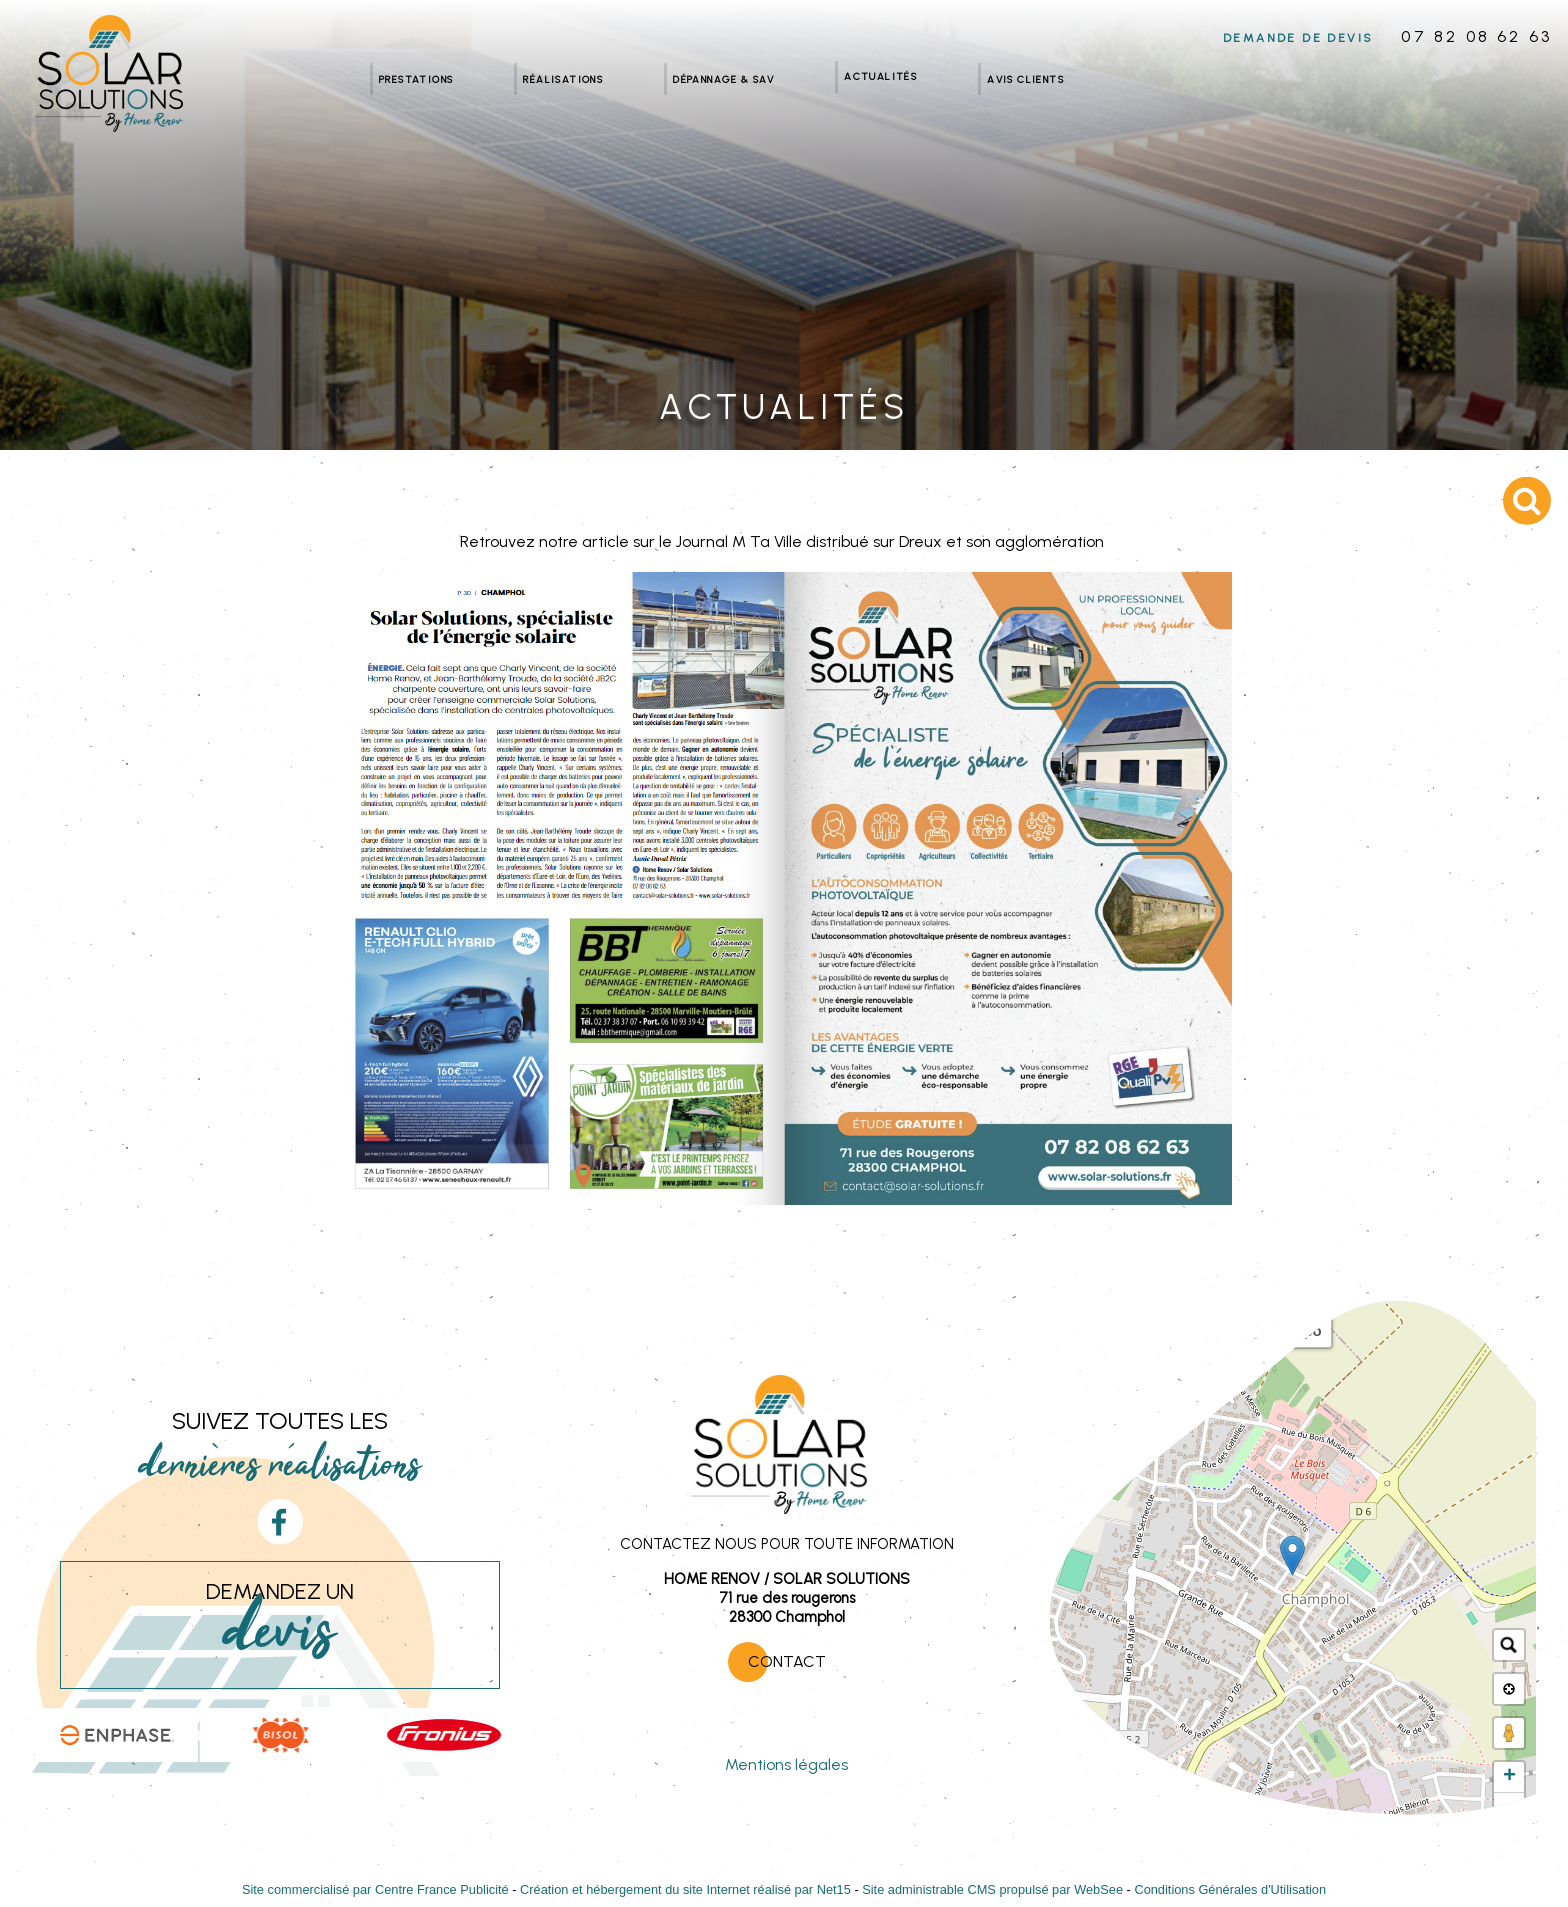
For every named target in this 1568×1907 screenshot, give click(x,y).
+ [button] (1509, 1777)
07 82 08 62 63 (1476, 36)
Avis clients (1025, 78)
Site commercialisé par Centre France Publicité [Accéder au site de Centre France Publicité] (375, 1889)
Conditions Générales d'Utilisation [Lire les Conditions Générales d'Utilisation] (1230, 1889)
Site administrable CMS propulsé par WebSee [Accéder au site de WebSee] (992, 1889)
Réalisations (563, 78)
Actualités (880, 75)
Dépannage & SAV (723, 78)
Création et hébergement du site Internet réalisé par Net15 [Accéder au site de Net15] (685, 1889)
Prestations (416, 78)
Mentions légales (786, 1764)
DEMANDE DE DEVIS (1298, 38)
